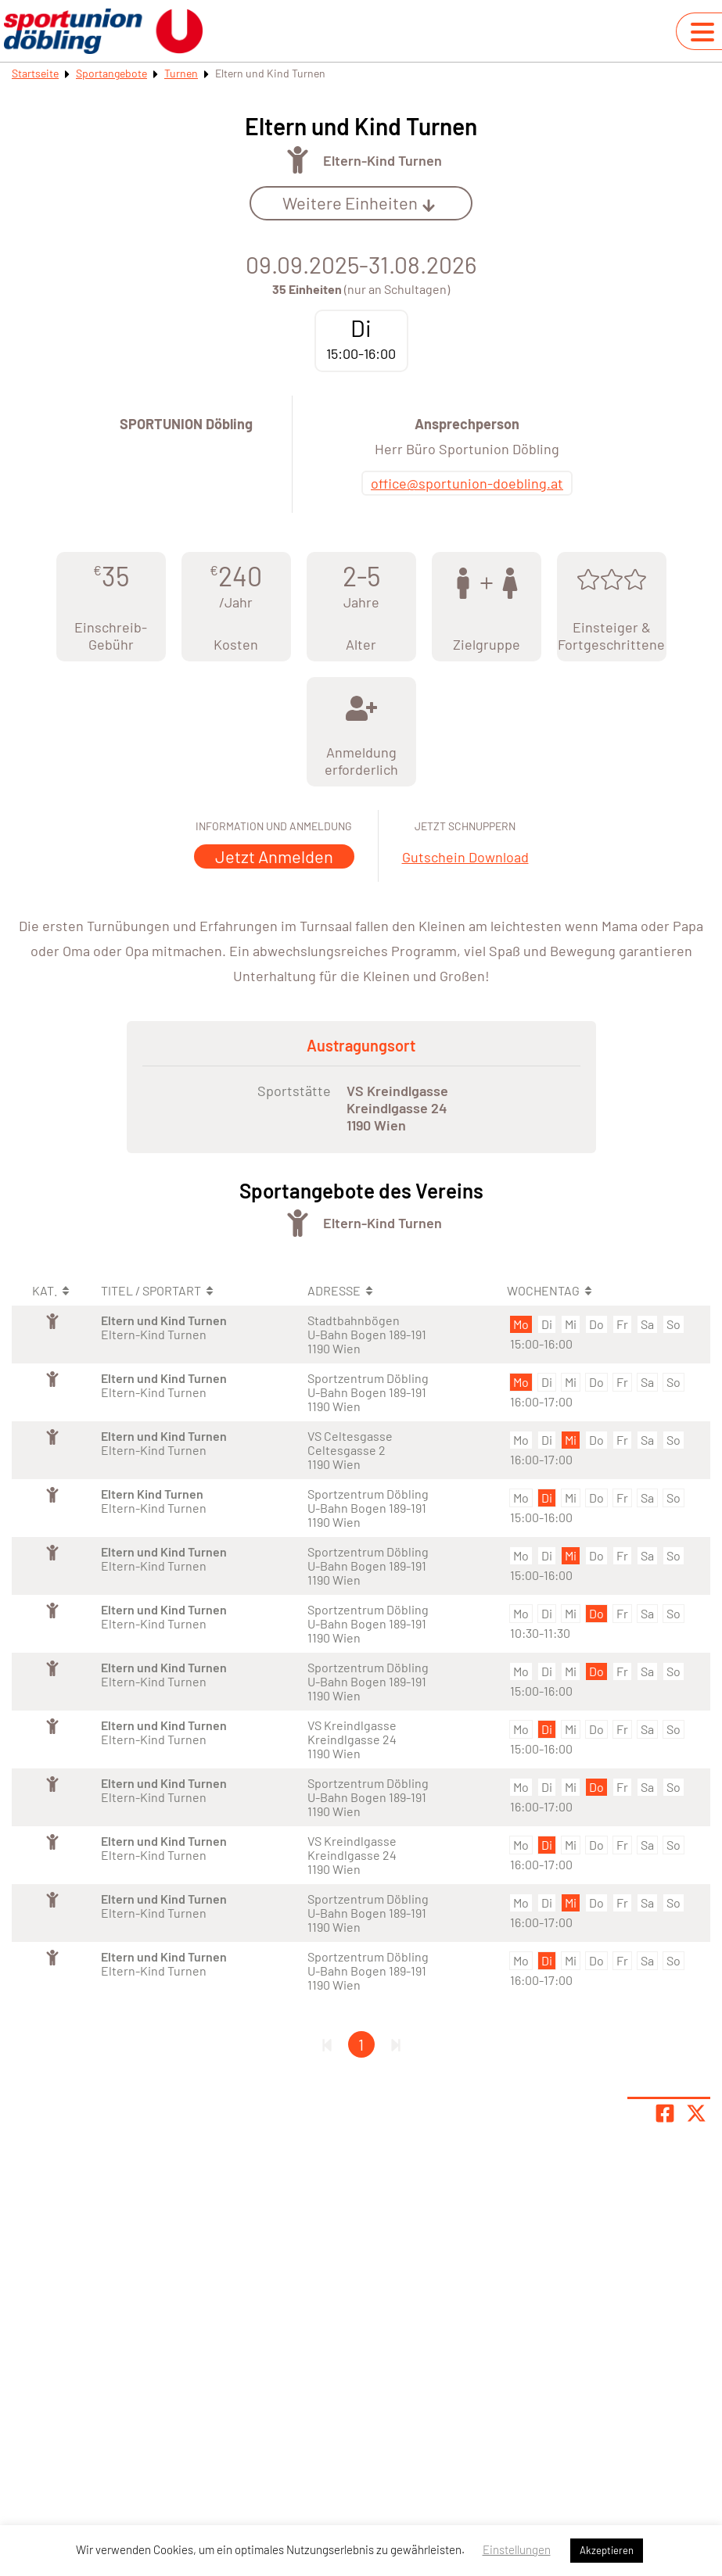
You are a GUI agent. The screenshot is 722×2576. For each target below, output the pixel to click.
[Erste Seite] (327, 2044)
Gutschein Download (465, 856)
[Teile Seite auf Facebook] (665, 2113)
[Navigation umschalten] (702, 32)
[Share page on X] (696, 2113)
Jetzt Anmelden (274, 856)
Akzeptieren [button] (607, 2550)
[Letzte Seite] (396, 2044)
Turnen (181, 73)
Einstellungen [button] (517, 2549)
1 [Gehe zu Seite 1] (361, 2044)
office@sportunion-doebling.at (467, 483)
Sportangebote (111, 73)
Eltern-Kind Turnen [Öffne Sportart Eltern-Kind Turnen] (382, 160)
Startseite (35, 73)
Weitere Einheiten (359, 202)
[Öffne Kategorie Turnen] (297, 160)
